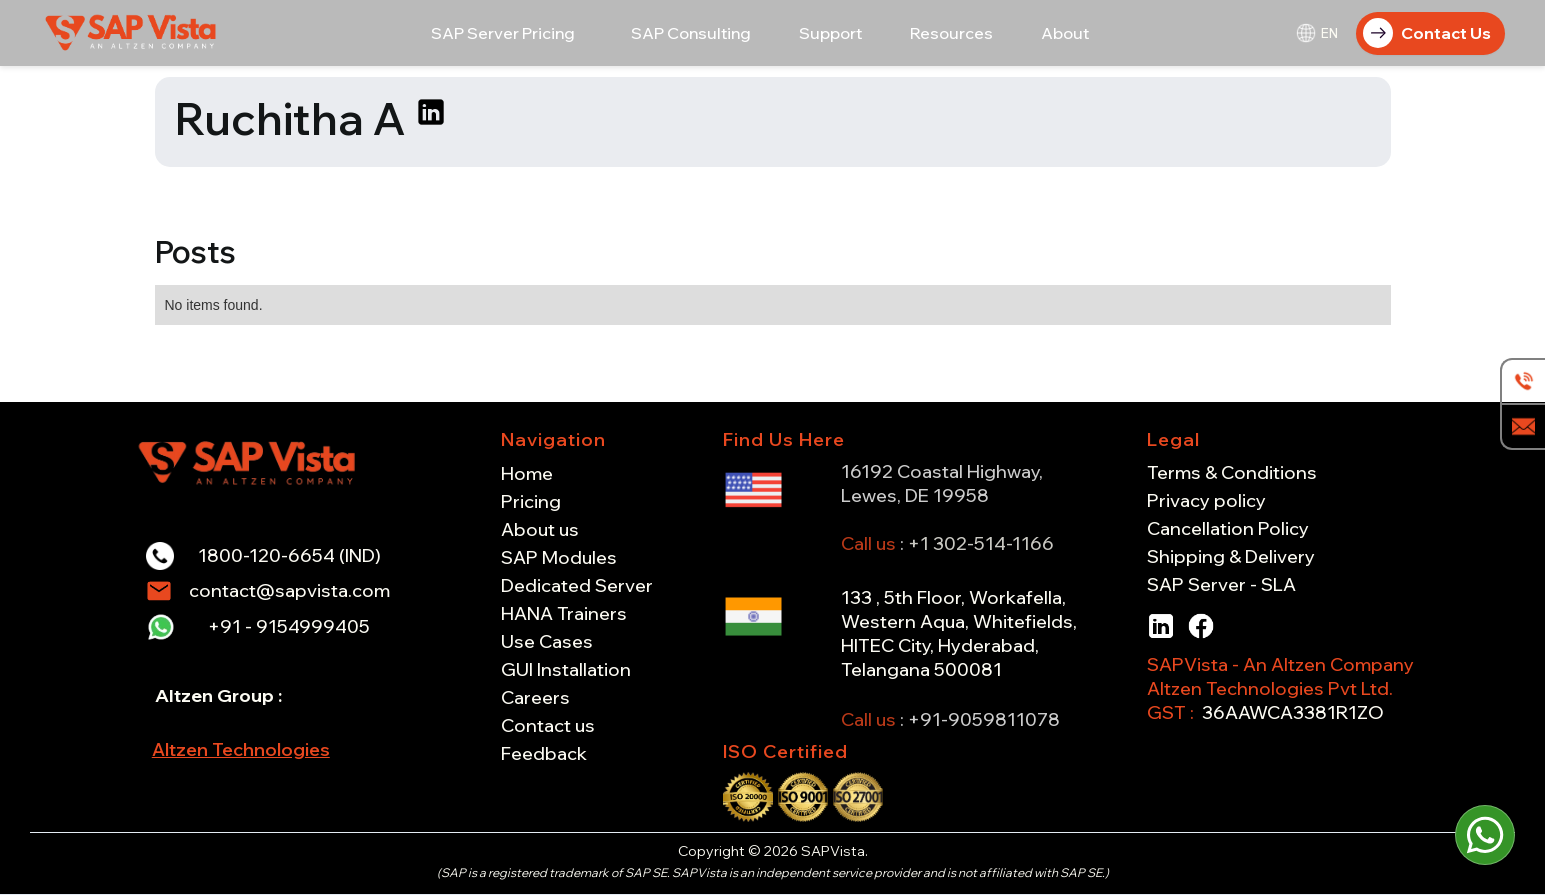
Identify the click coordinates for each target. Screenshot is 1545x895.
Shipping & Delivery (1231, 557)
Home (527, 474)
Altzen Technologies (241, 749)
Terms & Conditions (1232, 473)
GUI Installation (566, 670)
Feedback (544, 754)
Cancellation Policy (1228, 529)
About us (540, 530)
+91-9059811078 (984, 719)
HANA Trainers (564, 614)
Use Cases (547, 642)
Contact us (548, 726)
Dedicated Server (577, 586)
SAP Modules (559, 558)
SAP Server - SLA (1221, 585)
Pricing (531, 502)
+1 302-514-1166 (981, 543)
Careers (535, 698)
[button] (503, 33)
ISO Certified (785, 751)
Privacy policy (1206, 501)
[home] (133, 32)
